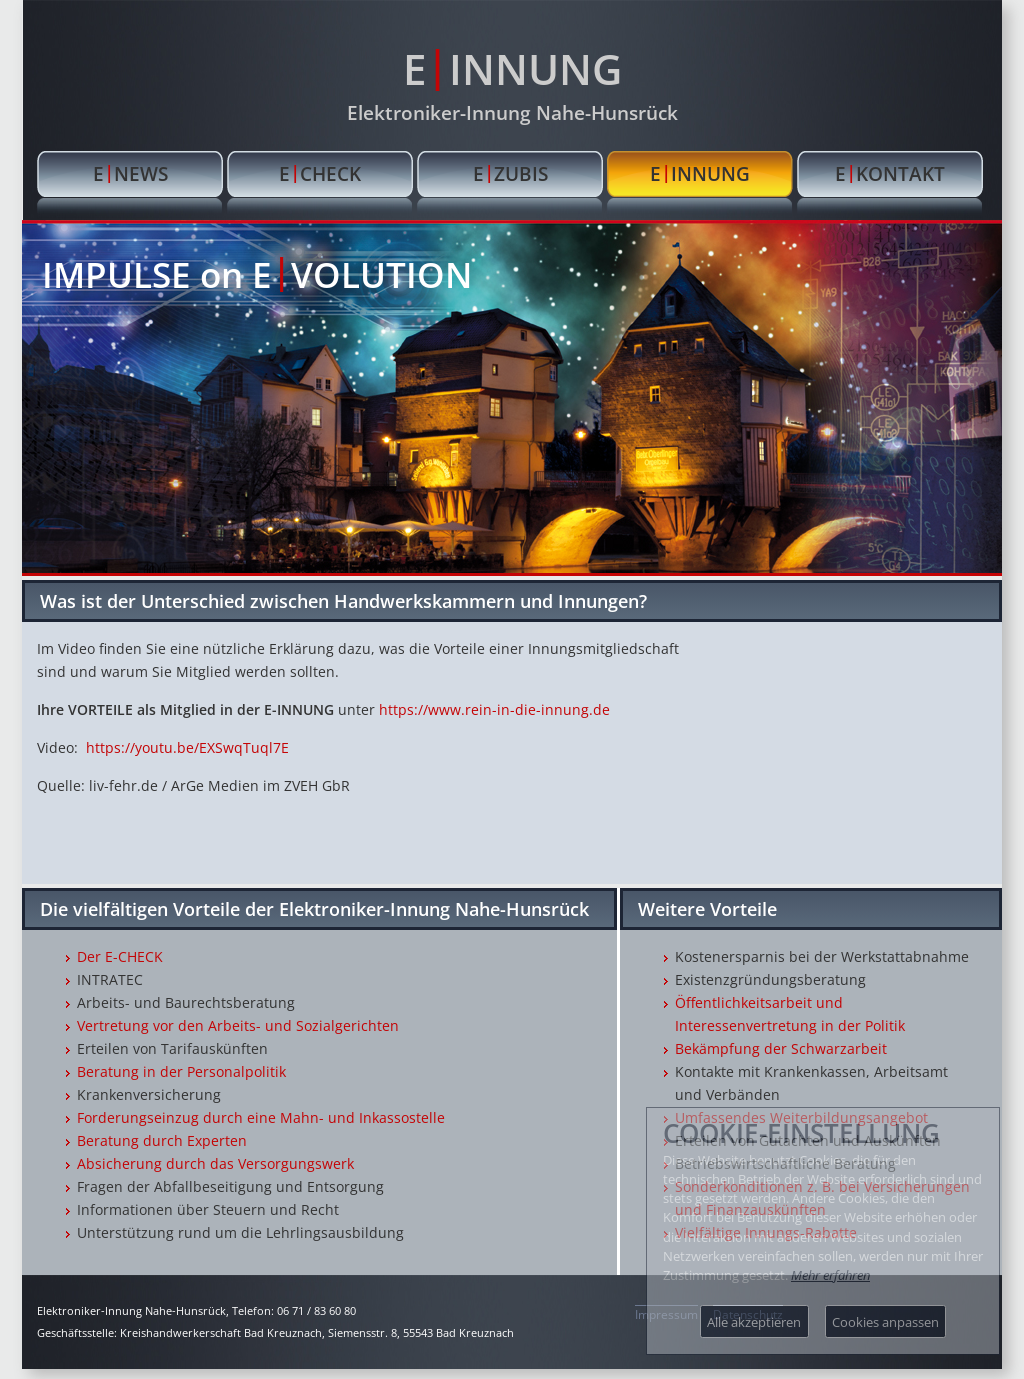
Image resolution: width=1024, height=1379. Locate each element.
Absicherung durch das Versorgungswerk (215, 1163)
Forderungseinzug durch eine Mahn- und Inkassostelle (261, 1117)
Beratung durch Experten (162, 1140)
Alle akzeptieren (754, 1322)
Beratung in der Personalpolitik (181, 1071)
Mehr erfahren (830, 1275)
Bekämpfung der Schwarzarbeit (781, 1048)
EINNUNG (512, 67)
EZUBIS (510, 172)
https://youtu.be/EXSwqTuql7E (187, 747)
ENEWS (130, 172)
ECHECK (320, 172)
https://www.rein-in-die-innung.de (494, 709)
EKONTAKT (890, 172)
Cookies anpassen (885, 1322)
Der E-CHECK (120, 956)
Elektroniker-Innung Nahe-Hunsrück (512, 112)
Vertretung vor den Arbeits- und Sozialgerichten (238, 1025)
